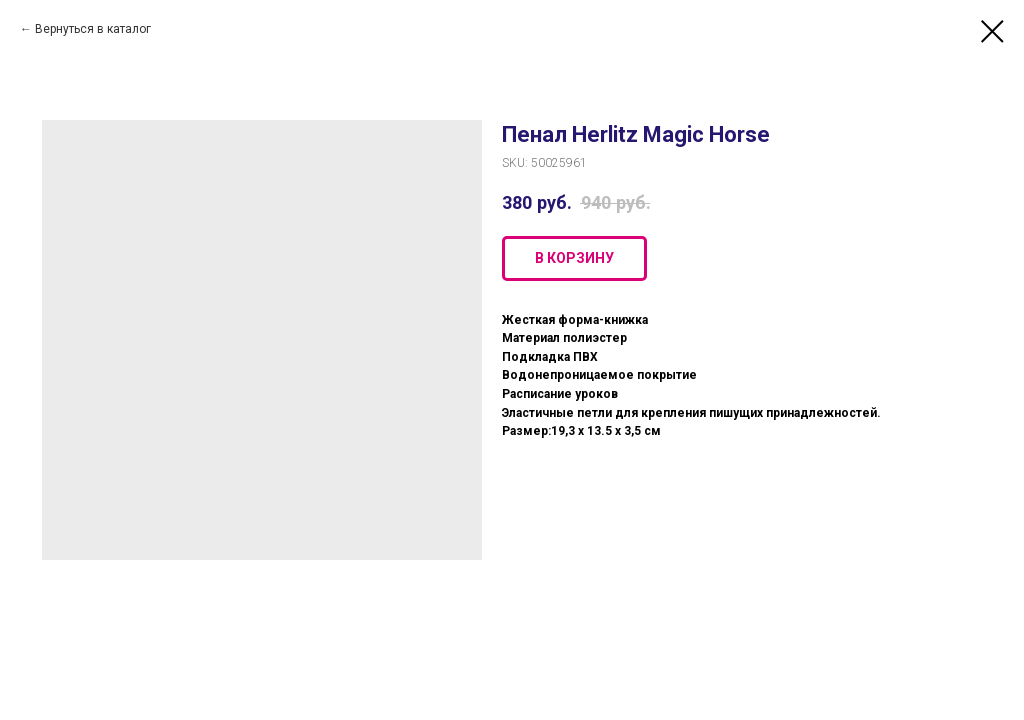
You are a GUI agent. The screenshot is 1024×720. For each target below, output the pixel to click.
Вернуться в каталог (93, 29)
